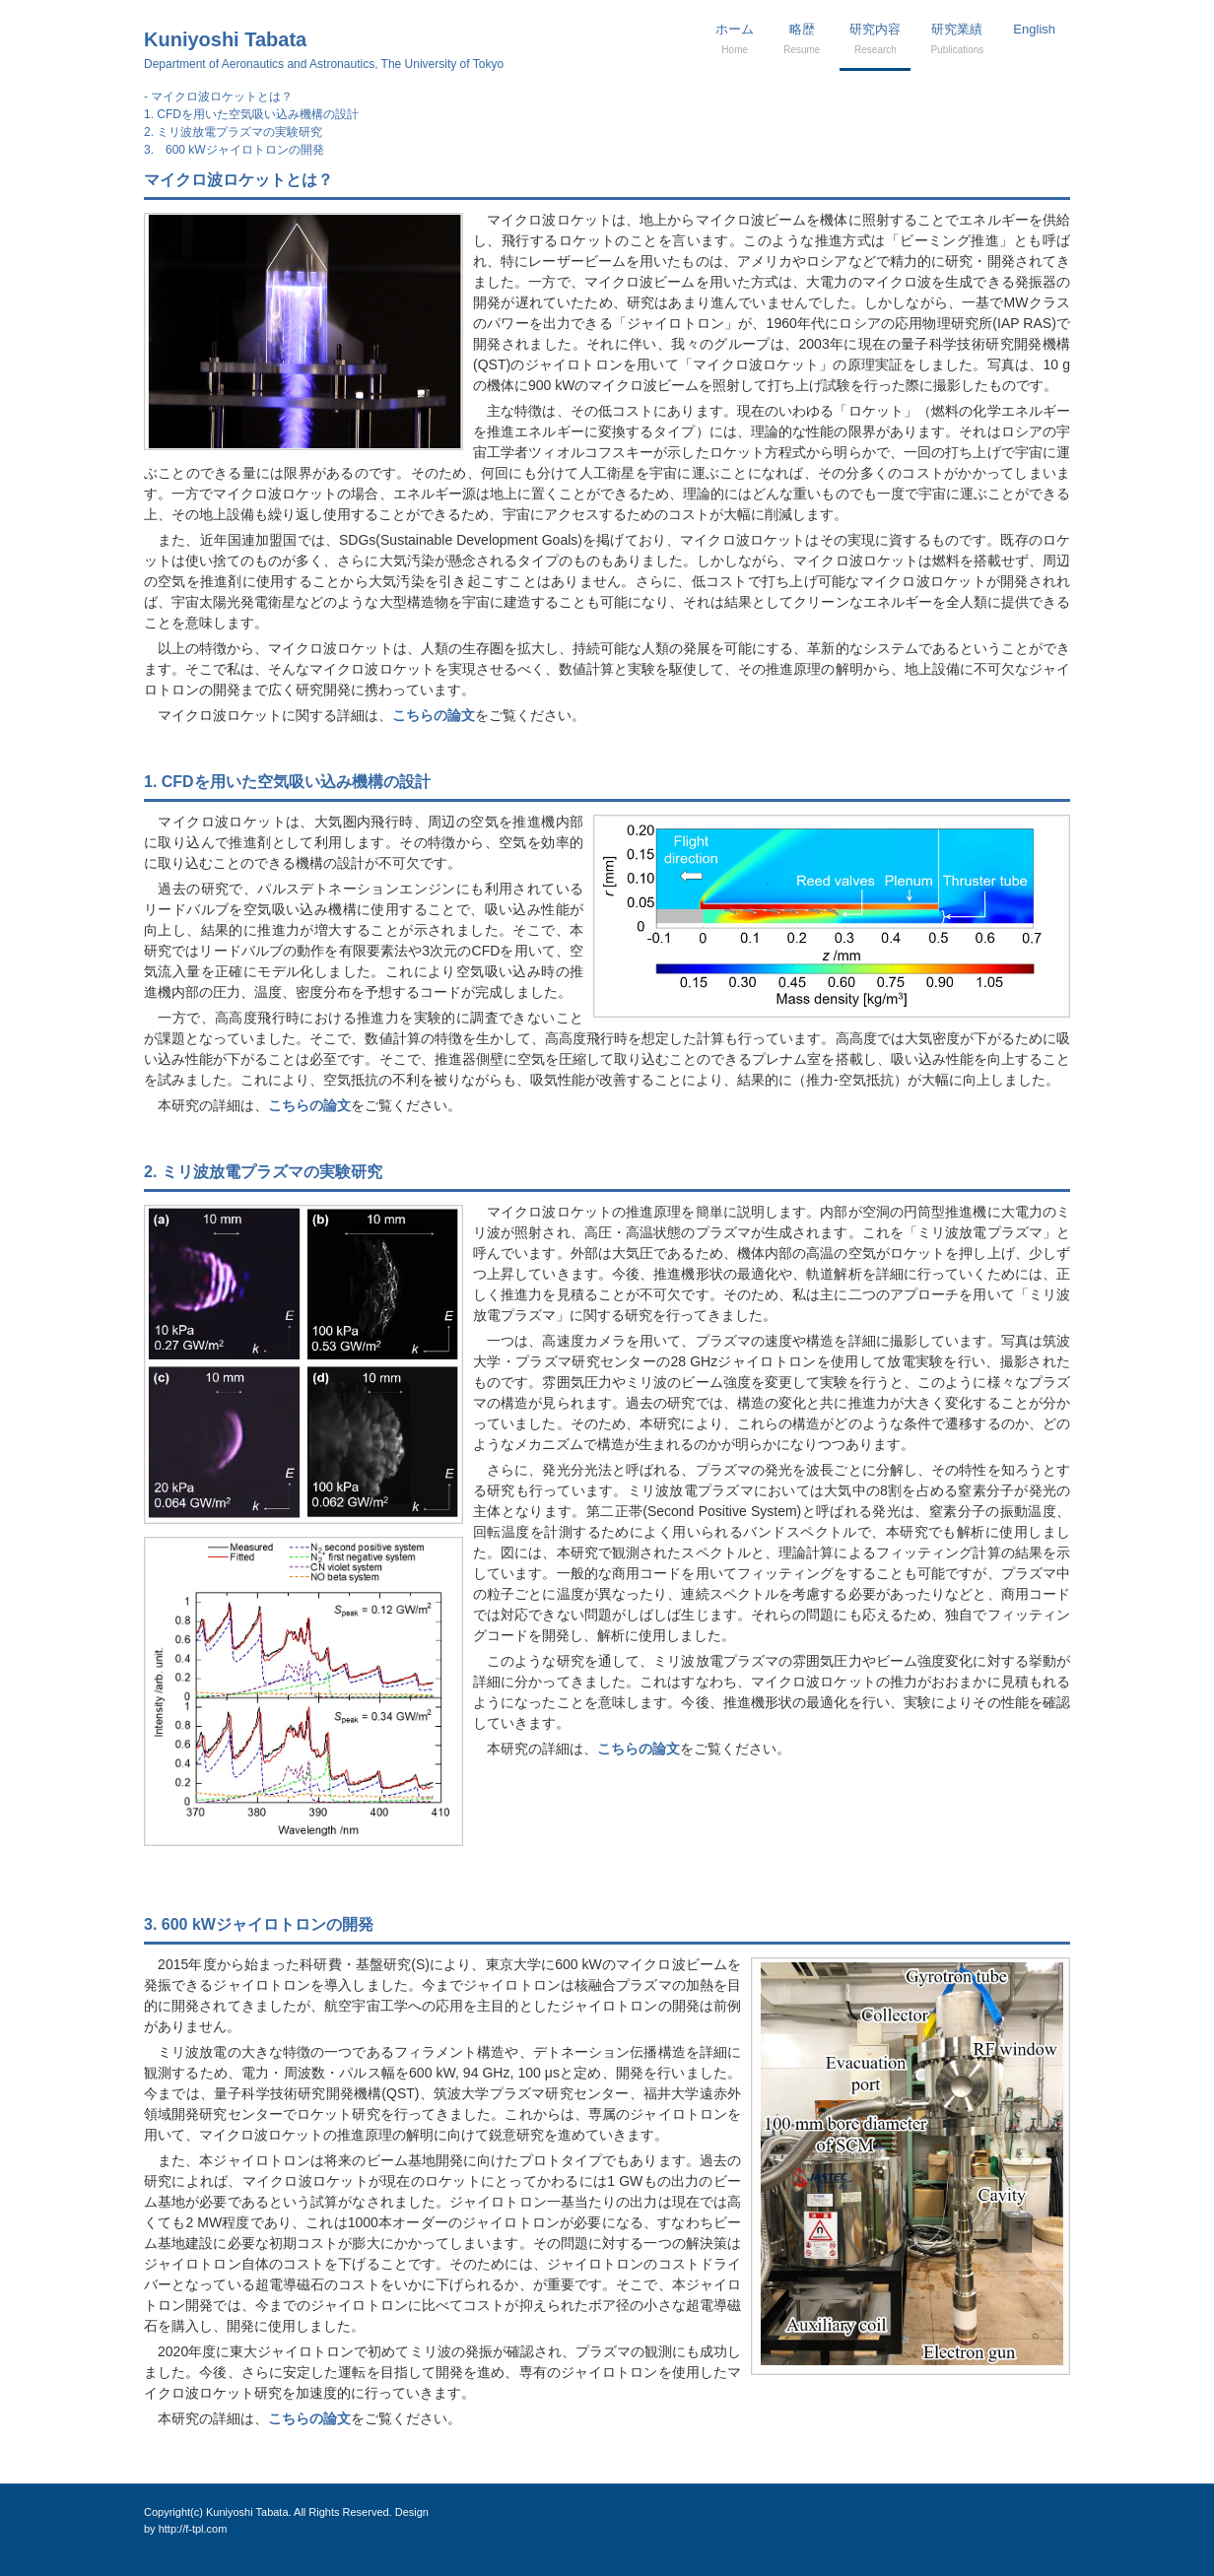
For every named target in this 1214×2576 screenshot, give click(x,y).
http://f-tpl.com (193, 2529)
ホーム (734, 38)
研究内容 (875, 38)
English (1034, 29)
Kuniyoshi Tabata (324, 50)
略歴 (801, 38)
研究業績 (956, 38)
